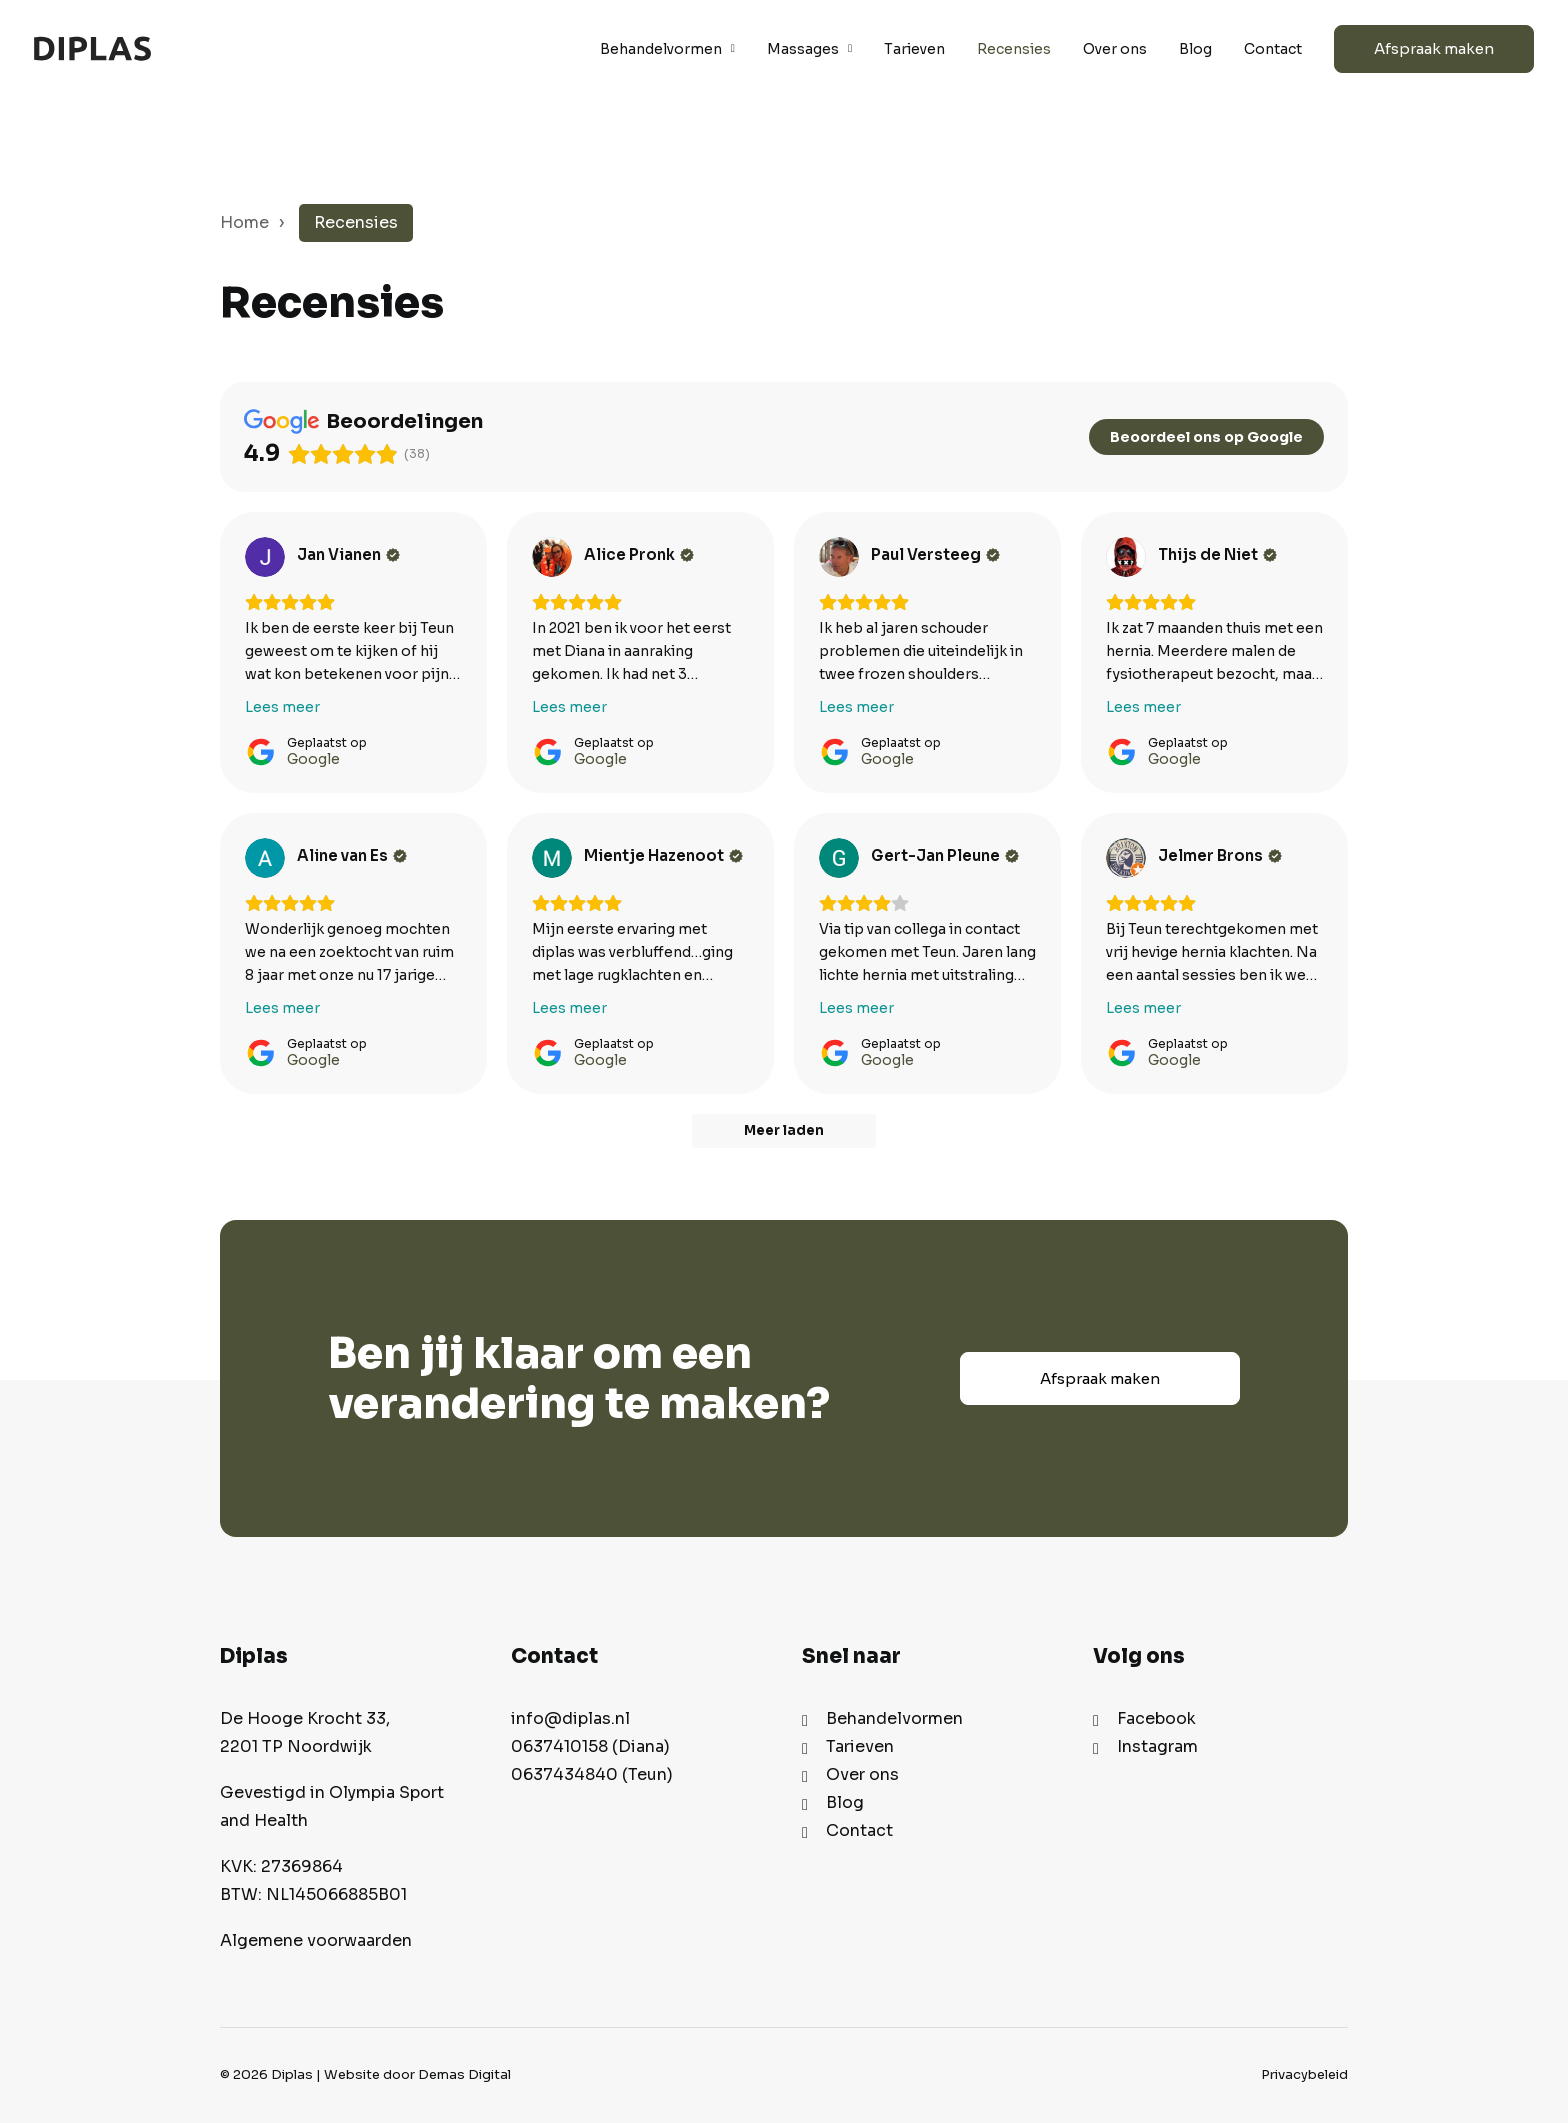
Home (244, 222)
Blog (1195, 49)
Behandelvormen (667, 49)
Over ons (1115, 49)
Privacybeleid (1304, 2074)
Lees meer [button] (282, 707)
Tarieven (914, 49)
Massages (809, 49)
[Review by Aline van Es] (352, 856)
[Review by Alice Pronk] (639, 555)
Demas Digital (464, 2074)
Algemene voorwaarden (316, 1940)
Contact (1273, 49)
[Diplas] (92, 48)
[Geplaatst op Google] (306, 751)
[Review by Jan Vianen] (348, 555)
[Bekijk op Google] (265, 557)
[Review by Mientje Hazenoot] (663, 856)
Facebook (1156, 1718)
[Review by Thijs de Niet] (1217, 555)
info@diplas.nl (570, 1718)
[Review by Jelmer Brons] (1220, 856)
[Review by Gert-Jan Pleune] (945, 856)
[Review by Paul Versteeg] (935, 555)
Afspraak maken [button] (1100, 1378)
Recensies (1014, 49)
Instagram (1157, 1746)
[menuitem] (674, 48)
